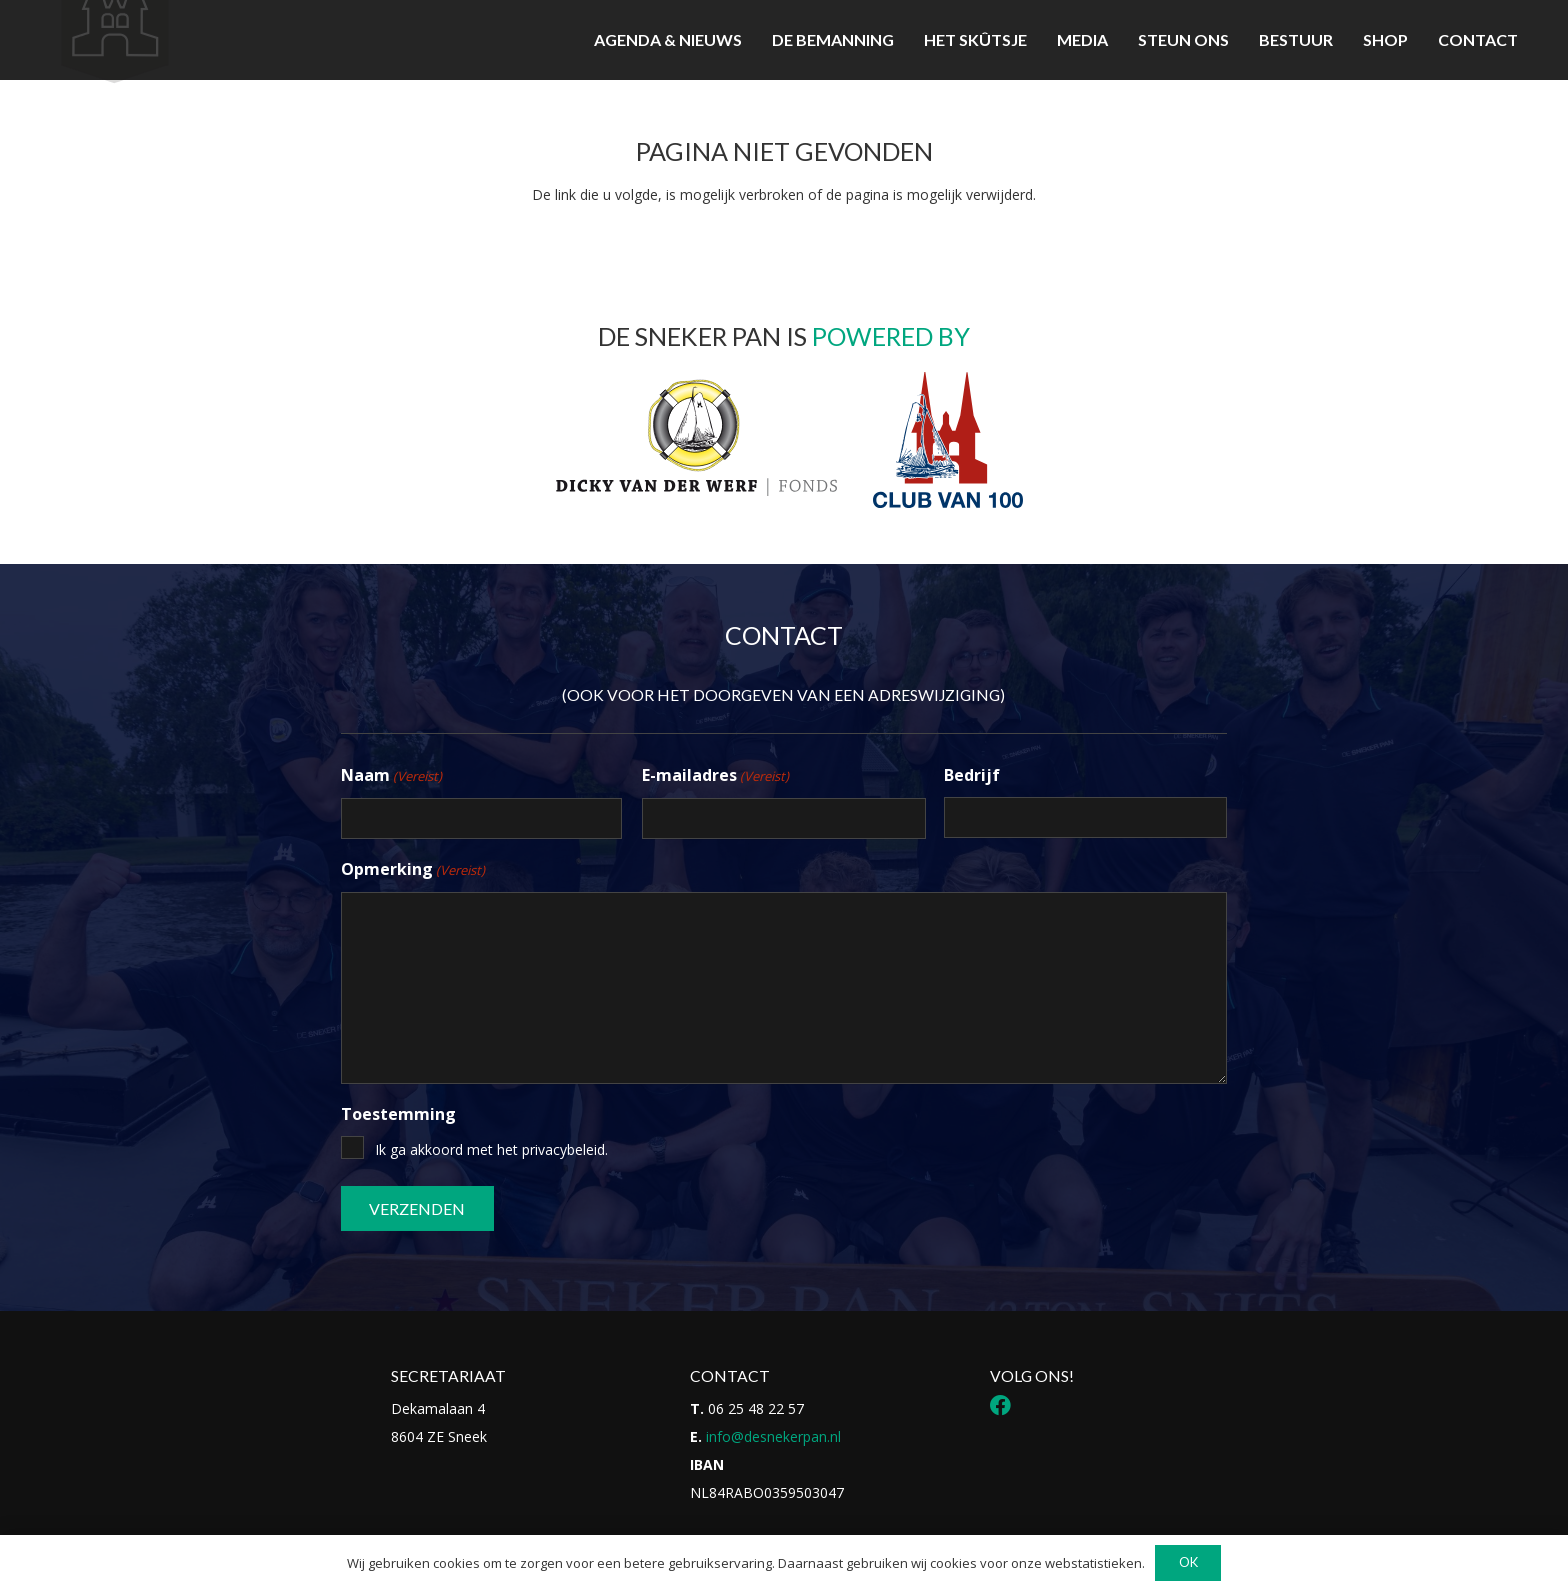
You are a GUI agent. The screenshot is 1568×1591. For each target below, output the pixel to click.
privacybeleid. (565, 1149)
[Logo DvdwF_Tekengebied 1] (695, 436)
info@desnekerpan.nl (773, 1436)
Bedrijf (972, 775)
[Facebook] (1000, 1405)
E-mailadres (715, 776)
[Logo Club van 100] (948, 440)
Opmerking (413, 870)
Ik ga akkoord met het (491, 1149)
